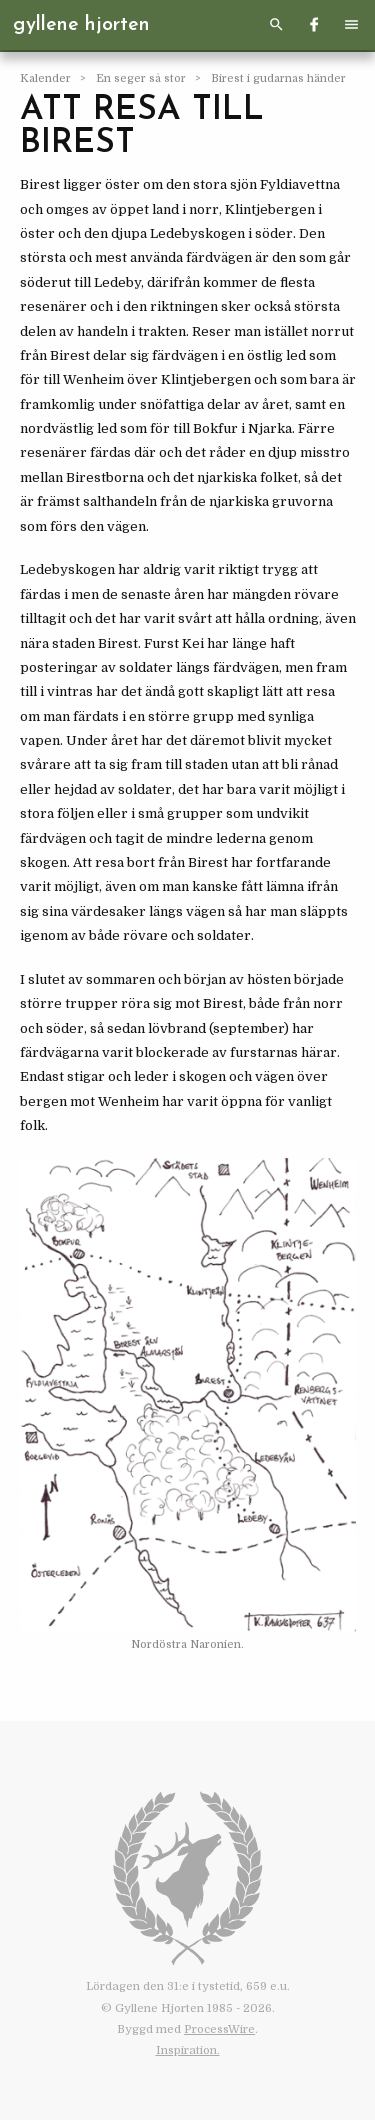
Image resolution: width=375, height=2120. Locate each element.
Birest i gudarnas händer (278, 78)
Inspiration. (188, 2050)
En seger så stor (142, 78)
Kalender (47, 78)
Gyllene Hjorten (81, 25)
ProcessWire (219, 2029)
